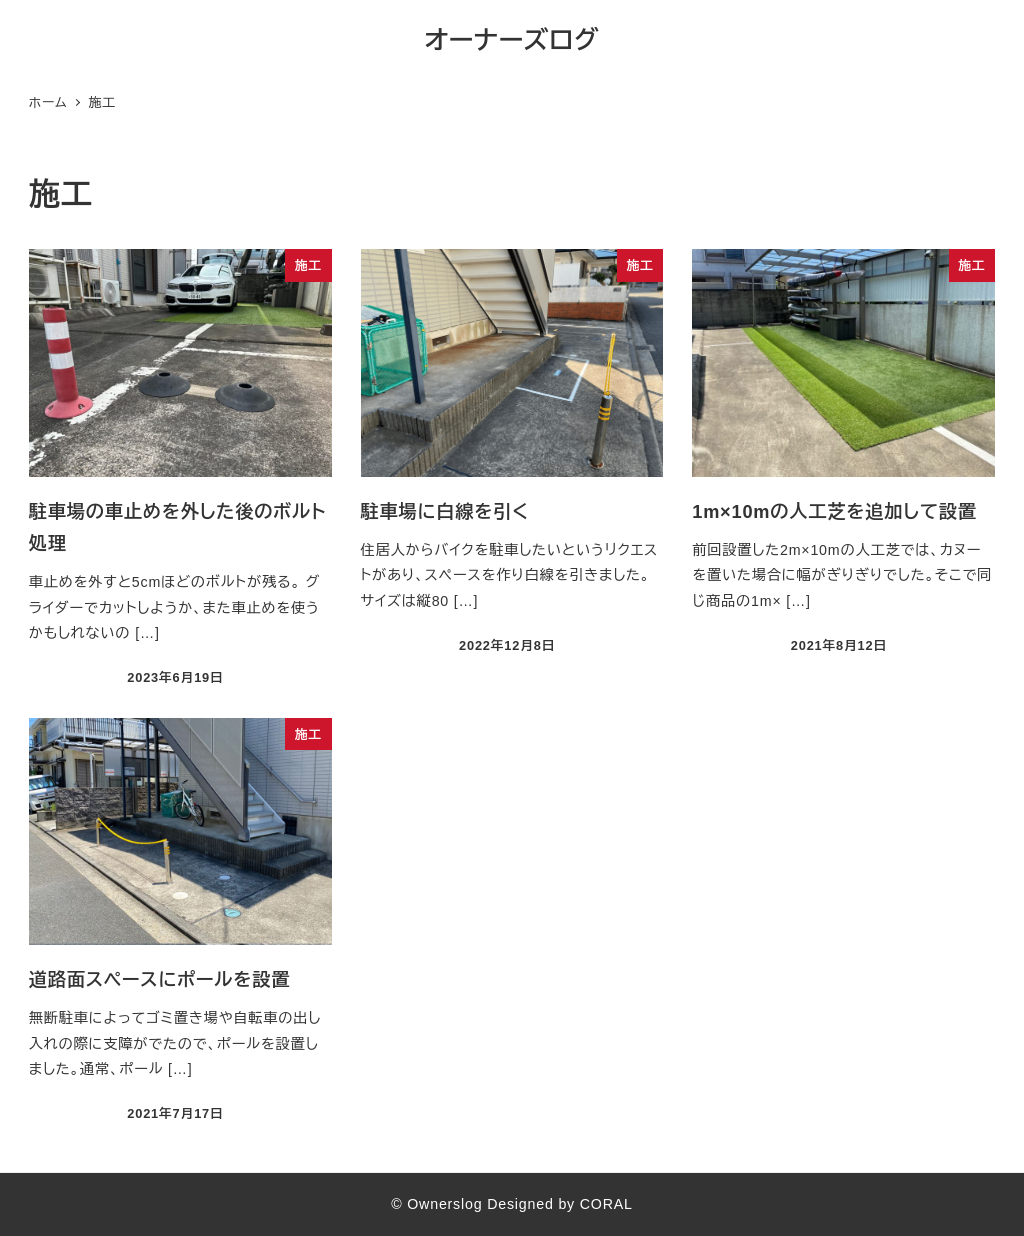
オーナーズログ (512, 40)
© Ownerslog (436, 1204)
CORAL (606, 1204)
